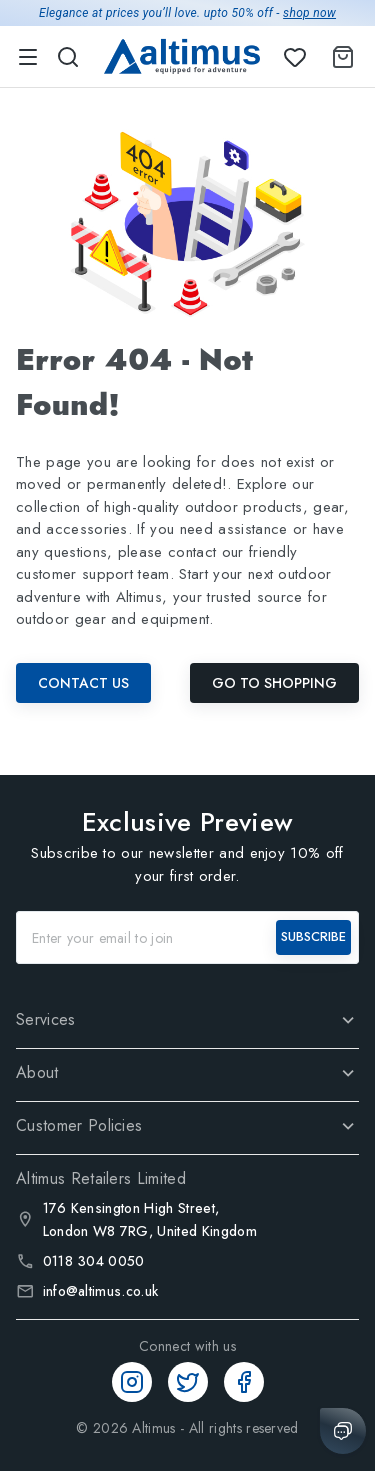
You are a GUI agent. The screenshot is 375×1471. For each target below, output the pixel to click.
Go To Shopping (274, 683)
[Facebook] (244, 1382)
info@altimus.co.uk (101, 1291)
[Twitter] (188, 1382)
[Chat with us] (343, 1431)
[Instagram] (132, 1382)
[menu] (28, 57)
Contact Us (83, 683)
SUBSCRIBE (313, 936)
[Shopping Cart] (339, 57)
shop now (309, 13)
